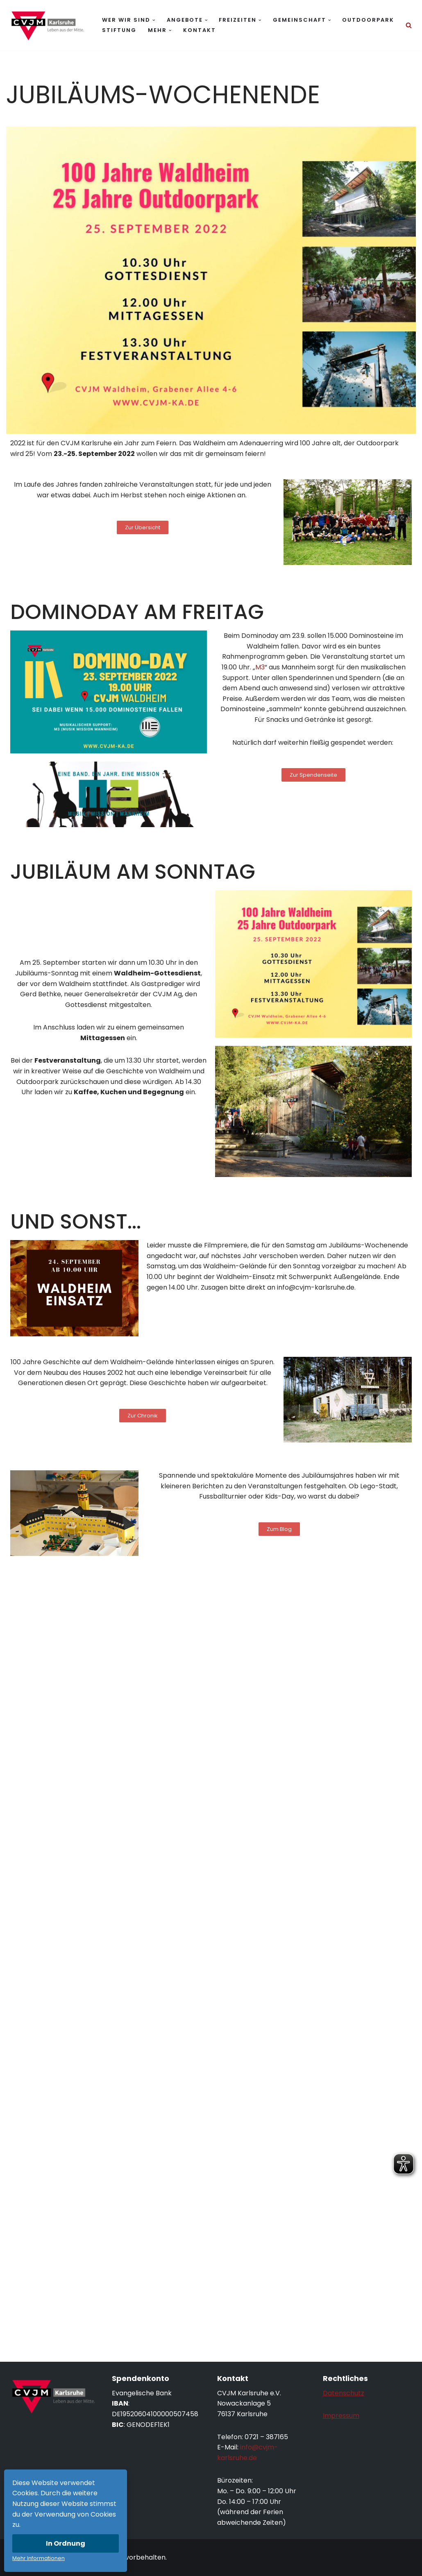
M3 (260, 667)
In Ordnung (65, 2543)
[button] (153, 20)
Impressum (341, 2415)
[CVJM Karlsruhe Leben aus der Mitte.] (47, 25)
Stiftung (119, 30)
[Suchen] (409, 25)
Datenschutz (343, 2393)
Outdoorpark (368, 20)
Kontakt (199, 30)
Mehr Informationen (38, 2558)
